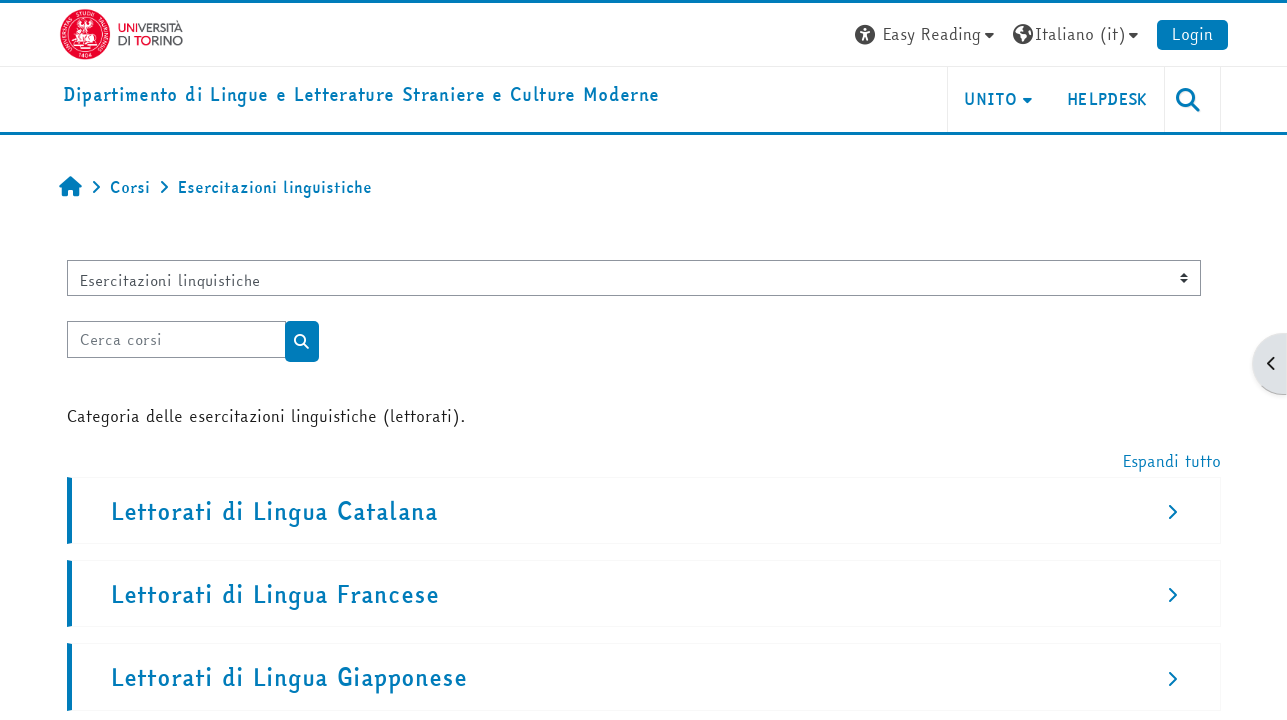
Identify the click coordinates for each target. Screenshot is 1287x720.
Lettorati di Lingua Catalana (274, 511)
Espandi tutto (1172, 461)
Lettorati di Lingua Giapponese (289, 677)
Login (1192, 34)
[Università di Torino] (121, 32)
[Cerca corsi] (176, 339)
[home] (361, 95)
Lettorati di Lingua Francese (275, 594)
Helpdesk (1107, 99)
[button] (927, 34)
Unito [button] (990, 99)
